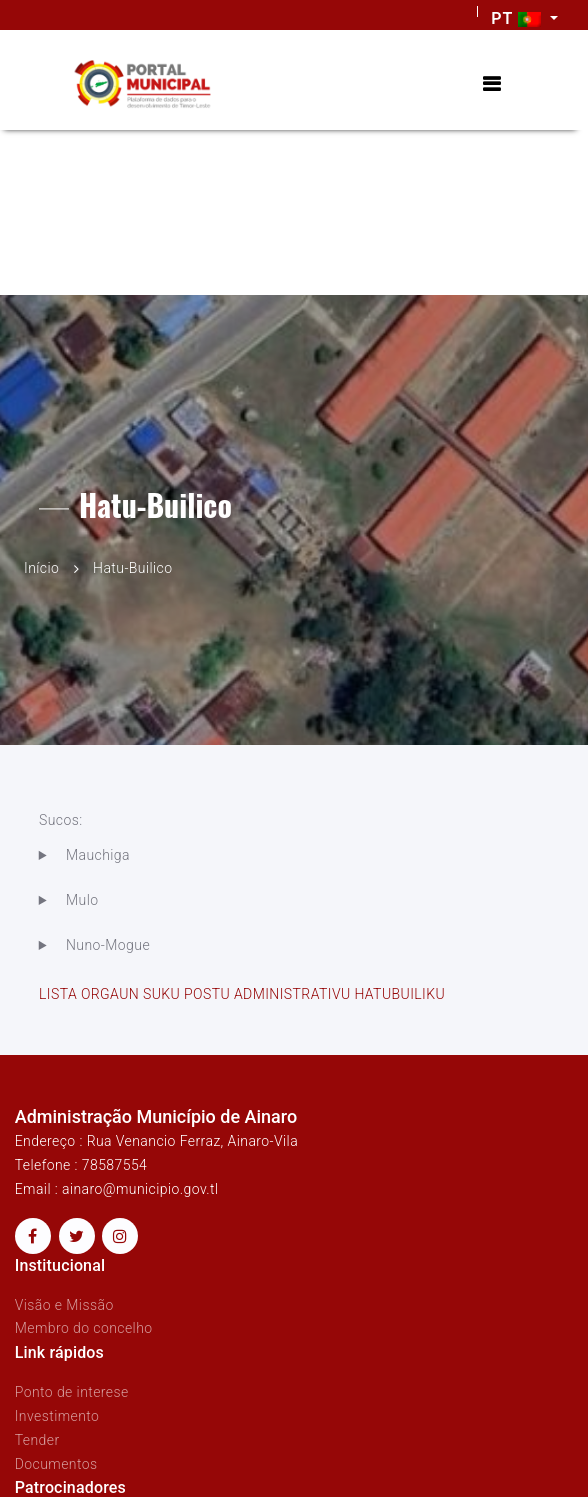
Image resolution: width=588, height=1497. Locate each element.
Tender (37, 1440)
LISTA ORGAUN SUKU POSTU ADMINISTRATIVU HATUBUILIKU (242, 994)
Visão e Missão (64, 1305)
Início (41, 568)
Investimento (57, 1416)
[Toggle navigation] (491, 84)
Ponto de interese (72, 1392)
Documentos (56, 1464)
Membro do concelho (84, 1328)
